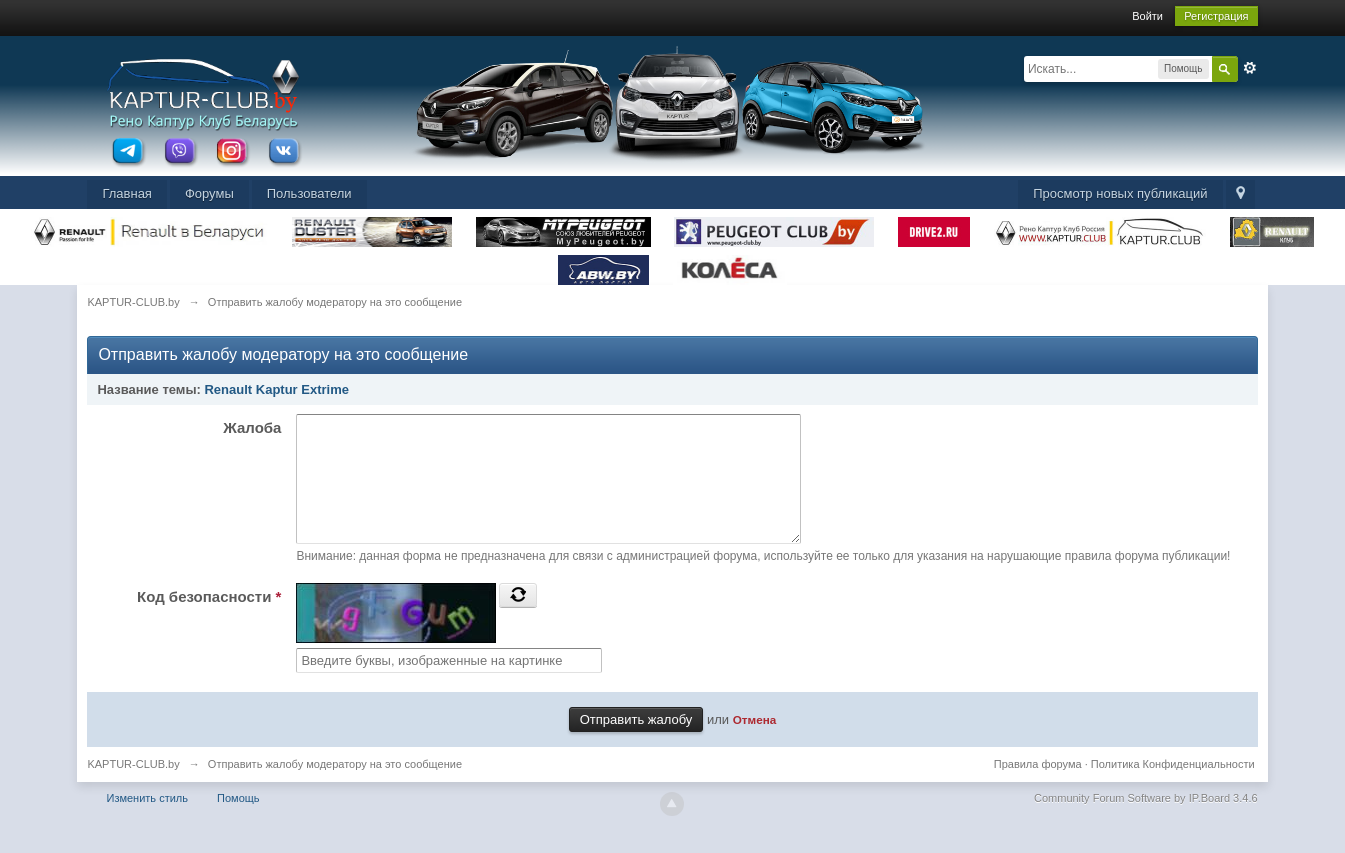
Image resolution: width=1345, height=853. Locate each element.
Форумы (209, 193)
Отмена (755, 743)
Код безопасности (209, 620)
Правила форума (1038, 788)
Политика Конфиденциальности (1173, 788)
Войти (1147, 16)
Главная (126, 193)
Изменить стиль (147, 822)
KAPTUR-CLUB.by (133, 788)
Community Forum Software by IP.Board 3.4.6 (1146, 822)
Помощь (238, 822)
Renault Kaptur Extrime (276, 389)
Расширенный (1250, 68)
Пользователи (309, 193)
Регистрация (1216, 16)
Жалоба (252, 427)
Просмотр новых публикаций (1120, 193)
